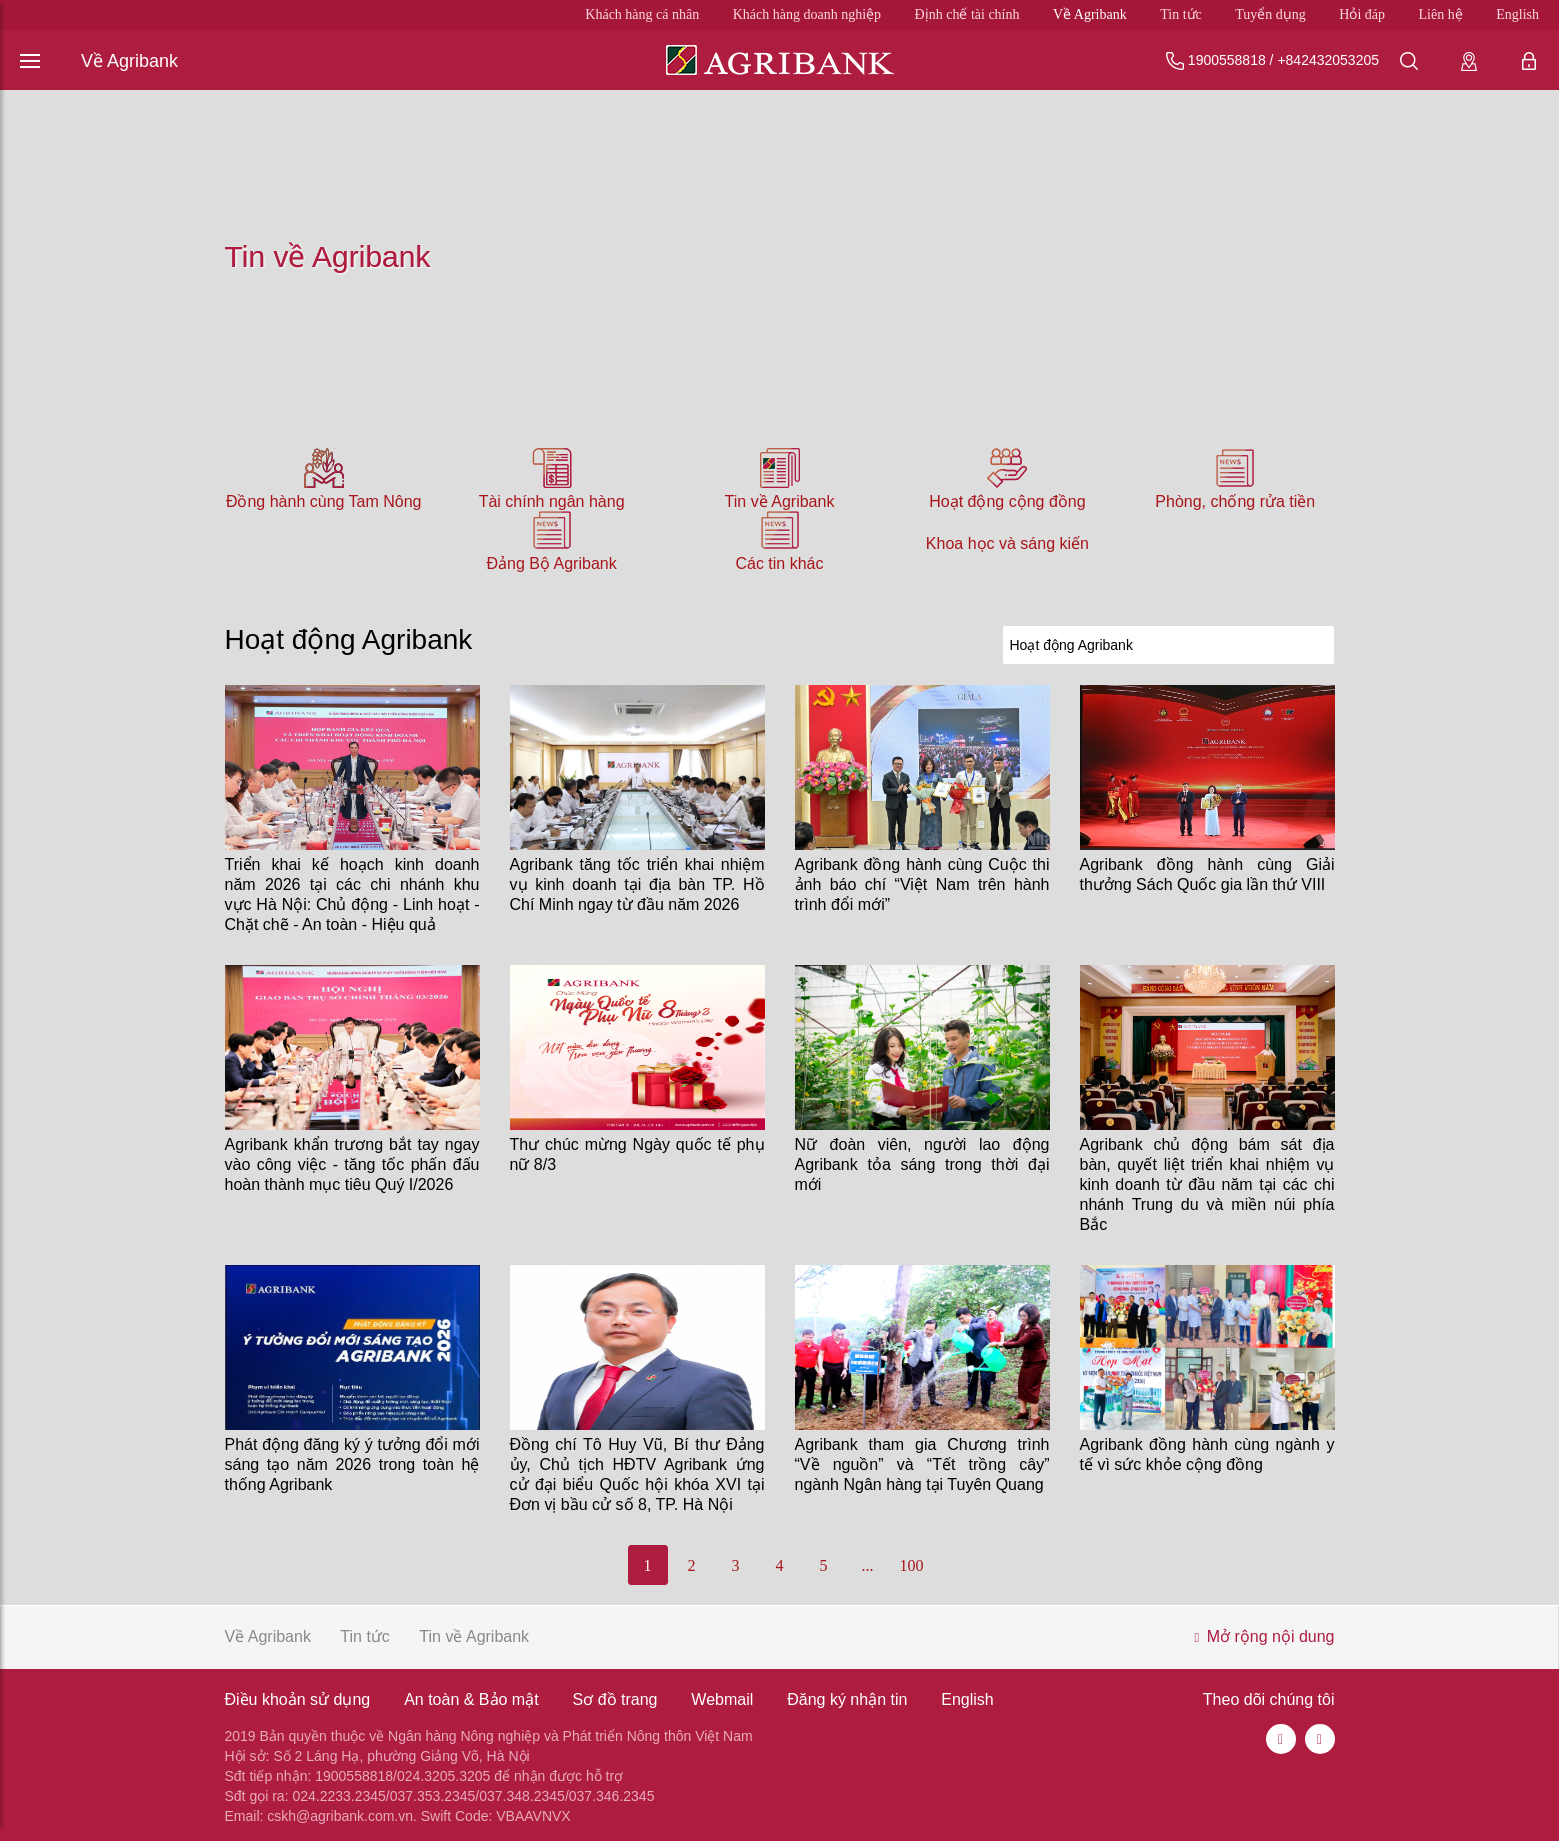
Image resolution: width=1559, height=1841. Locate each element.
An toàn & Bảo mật (471, 1699)
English (1517, 14)
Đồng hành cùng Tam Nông (324, 501)
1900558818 (1227, 60)
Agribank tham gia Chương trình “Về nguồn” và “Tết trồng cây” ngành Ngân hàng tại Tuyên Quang (922, 1464)
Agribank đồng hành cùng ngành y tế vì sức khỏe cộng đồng (1207, 1454)
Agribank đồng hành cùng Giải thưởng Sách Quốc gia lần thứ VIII (1207, 874)
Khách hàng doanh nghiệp (807, 14)
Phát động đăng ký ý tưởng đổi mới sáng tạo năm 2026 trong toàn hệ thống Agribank (352, 1464)
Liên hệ (1441, 14)
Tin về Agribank (780, 501)
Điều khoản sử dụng (298, 1699)
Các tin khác (779, 563)
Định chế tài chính (967, 14)
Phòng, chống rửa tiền (1235, 501)
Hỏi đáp (1362, 14)
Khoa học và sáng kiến (1007, 543)
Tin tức (1181, 14)
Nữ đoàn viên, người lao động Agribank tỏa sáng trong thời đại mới (922, 1164)
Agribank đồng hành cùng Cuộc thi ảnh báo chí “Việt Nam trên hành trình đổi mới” (922, 884)
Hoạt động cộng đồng (1007, 501)
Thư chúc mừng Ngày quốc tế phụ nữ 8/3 (637, 1154)
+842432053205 (1328, 60)
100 (912, 1565)
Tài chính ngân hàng (552, 501)
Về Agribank (1090, 14)
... (868, 1565)
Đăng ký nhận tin (847, 1699)
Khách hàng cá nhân (642, 14)
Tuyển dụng (1270, 14)
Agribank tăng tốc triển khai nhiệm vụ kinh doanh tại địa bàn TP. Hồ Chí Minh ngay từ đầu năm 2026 (637, 884)
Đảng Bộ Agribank (552, 563)
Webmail (722, 1699)
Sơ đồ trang (615, 1699)
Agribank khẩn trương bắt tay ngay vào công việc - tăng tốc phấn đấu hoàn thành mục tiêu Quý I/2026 (352, 1164)
